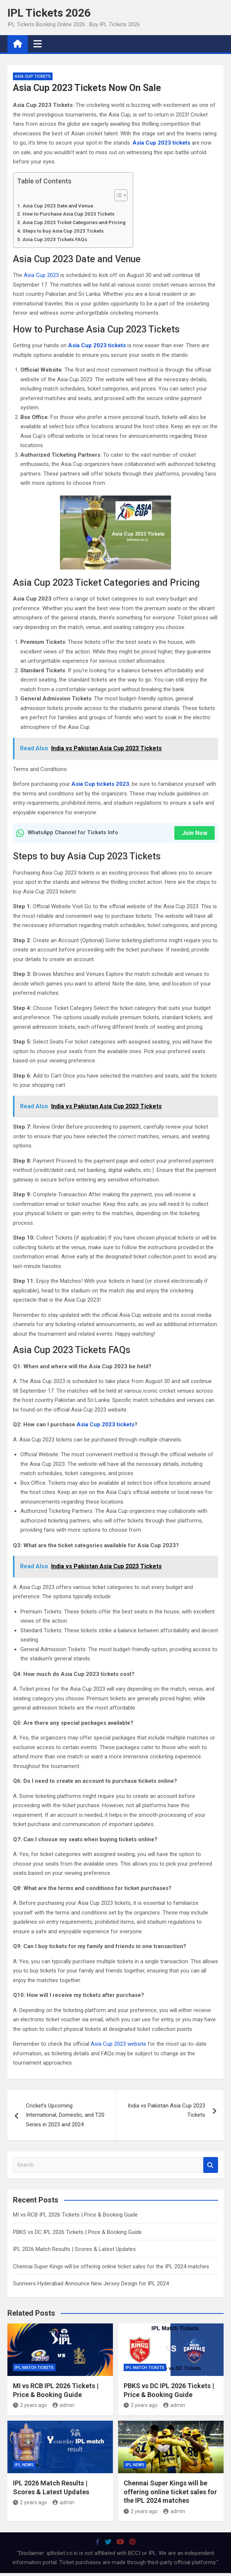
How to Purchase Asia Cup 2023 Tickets (68, 214)
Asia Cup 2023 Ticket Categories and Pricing (74, 222)
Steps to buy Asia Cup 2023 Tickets (63, 231)
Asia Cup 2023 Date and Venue (58, 206)
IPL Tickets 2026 (49, 12)
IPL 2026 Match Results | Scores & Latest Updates (74, 2249)
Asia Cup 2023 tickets (105, 1424)
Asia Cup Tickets (33, 76)
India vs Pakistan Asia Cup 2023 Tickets (166, 2110)
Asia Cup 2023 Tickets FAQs (55, 239)
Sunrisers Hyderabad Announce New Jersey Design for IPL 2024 (91, 2283)
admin (63, 2405)
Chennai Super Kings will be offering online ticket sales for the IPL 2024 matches (111, 2266)
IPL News (24, 2464)
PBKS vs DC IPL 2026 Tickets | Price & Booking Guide (77, 2232)
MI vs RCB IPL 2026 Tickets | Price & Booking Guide (75, 2214)
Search (210, 2165)
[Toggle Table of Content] (117, 195)
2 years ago (30, 2405)
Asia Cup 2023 (41, 275)
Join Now (194, 832)
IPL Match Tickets (34, 2367)
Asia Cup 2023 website (117, 2044)
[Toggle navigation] (37, 43)
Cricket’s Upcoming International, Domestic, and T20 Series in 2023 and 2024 (65, 2115)
